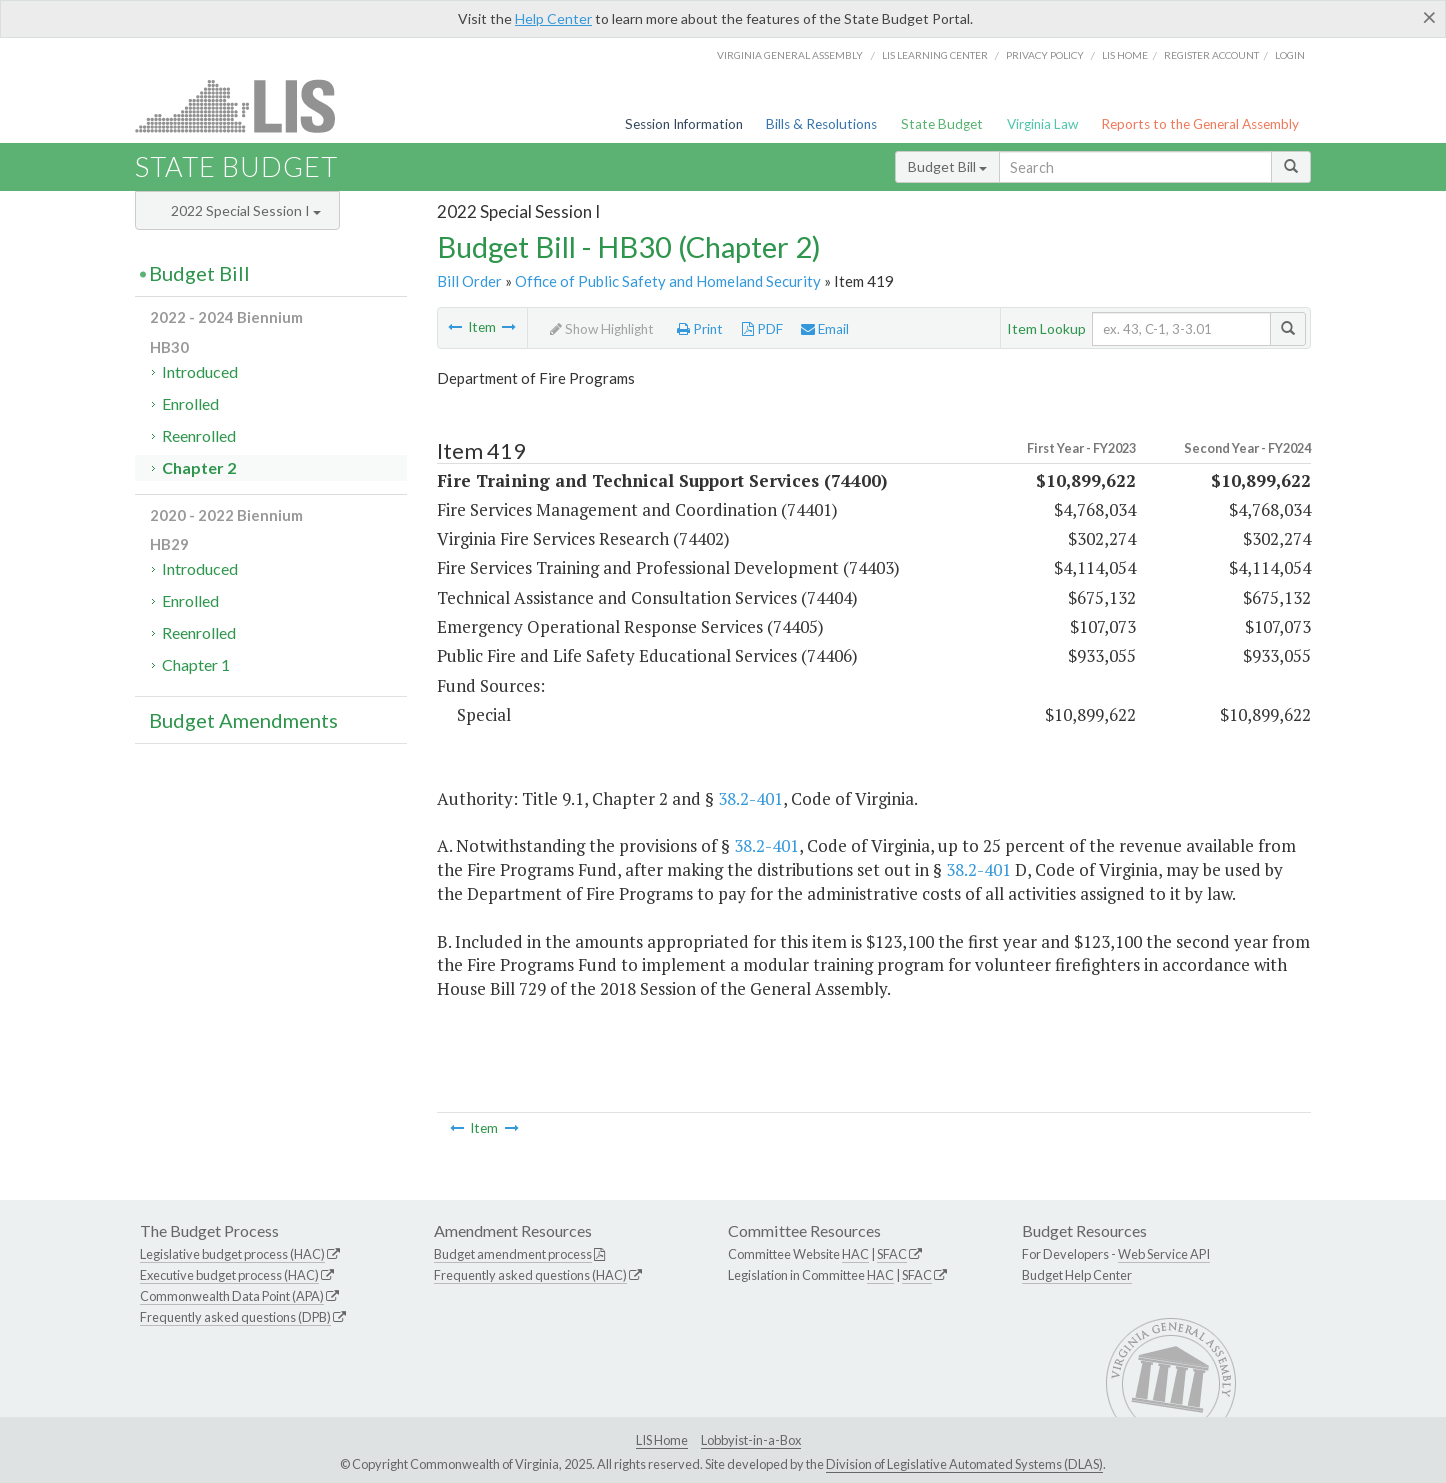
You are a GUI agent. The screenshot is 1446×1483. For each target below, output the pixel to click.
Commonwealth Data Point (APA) (232, 1296)
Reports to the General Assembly (1200, 124)
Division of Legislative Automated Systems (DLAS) (964, 1464)
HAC (855, 1254)
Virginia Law (1042, 124)
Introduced (200, 371)
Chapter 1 (196, 664)
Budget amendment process (513, 1254)
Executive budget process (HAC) (229, 1275)
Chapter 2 (199, 467)
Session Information (684, 124)
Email (825, 329)
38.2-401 (750, 798)
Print (700, 329)
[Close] (1429, 17)
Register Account (1211, 55)
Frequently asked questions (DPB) (235, 1317)
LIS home (1125, 55)
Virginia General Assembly (790, 55)
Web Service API (1164, 1254)
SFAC (892, 1254)
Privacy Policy (1045, 55)
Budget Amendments (243, 720)
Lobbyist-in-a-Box (751, 1440)
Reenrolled (199, 435)
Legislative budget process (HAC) (232, 1254)
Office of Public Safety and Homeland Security (668, 281)
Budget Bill (947, 166)
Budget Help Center (1077, 1275)
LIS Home (662, 1440)
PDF (762, 329)
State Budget (942, 124)
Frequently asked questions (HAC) (530, 1275)
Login (1290, 55)
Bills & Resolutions (821, 124)
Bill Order (469, 281)
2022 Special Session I (246, 210)
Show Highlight (602, 329)
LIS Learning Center (935, 55)
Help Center (553, 18)
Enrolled (190, 403)
